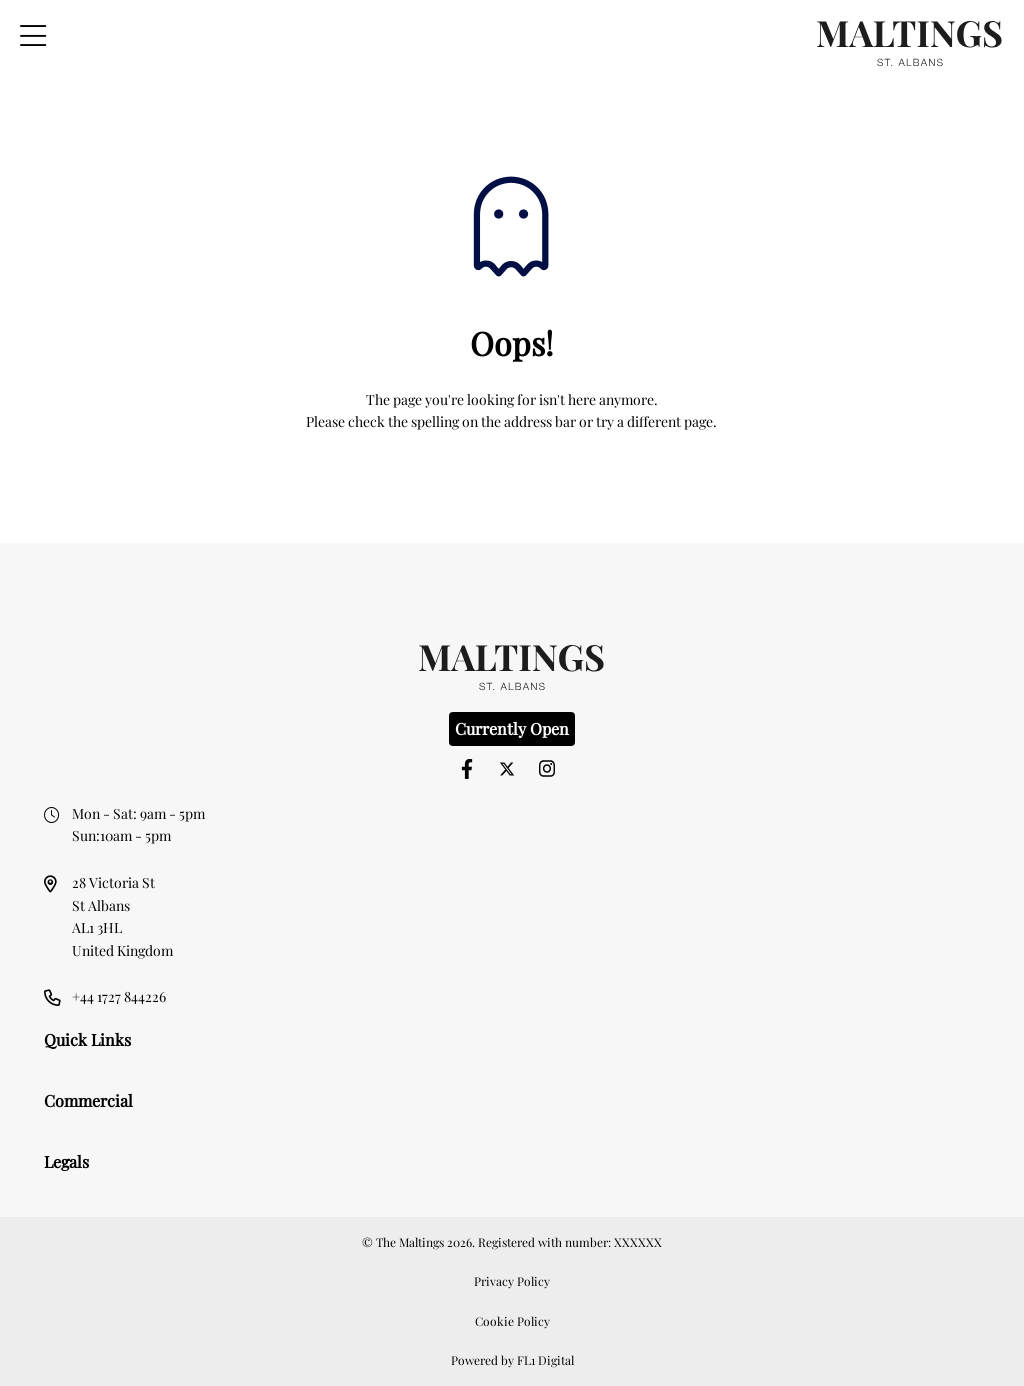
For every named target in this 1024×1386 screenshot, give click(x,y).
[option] (512, 575)
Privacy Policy (512, 1281)
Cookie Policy (512, 1321)
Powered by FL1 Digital (512, 1360)
